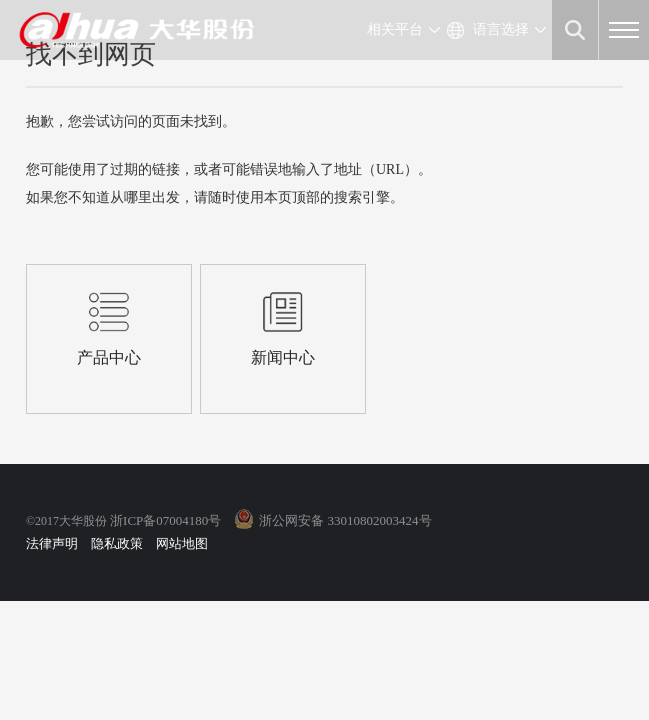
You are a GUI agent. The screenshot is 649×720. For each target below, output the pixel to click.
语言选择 (501, 29)
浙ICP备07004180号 (165, 520)
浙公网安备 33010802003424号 (345, 520)
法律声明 (52, 543)
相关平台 (395, 29)
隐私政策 (117, 543)
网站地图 (182, 543)
